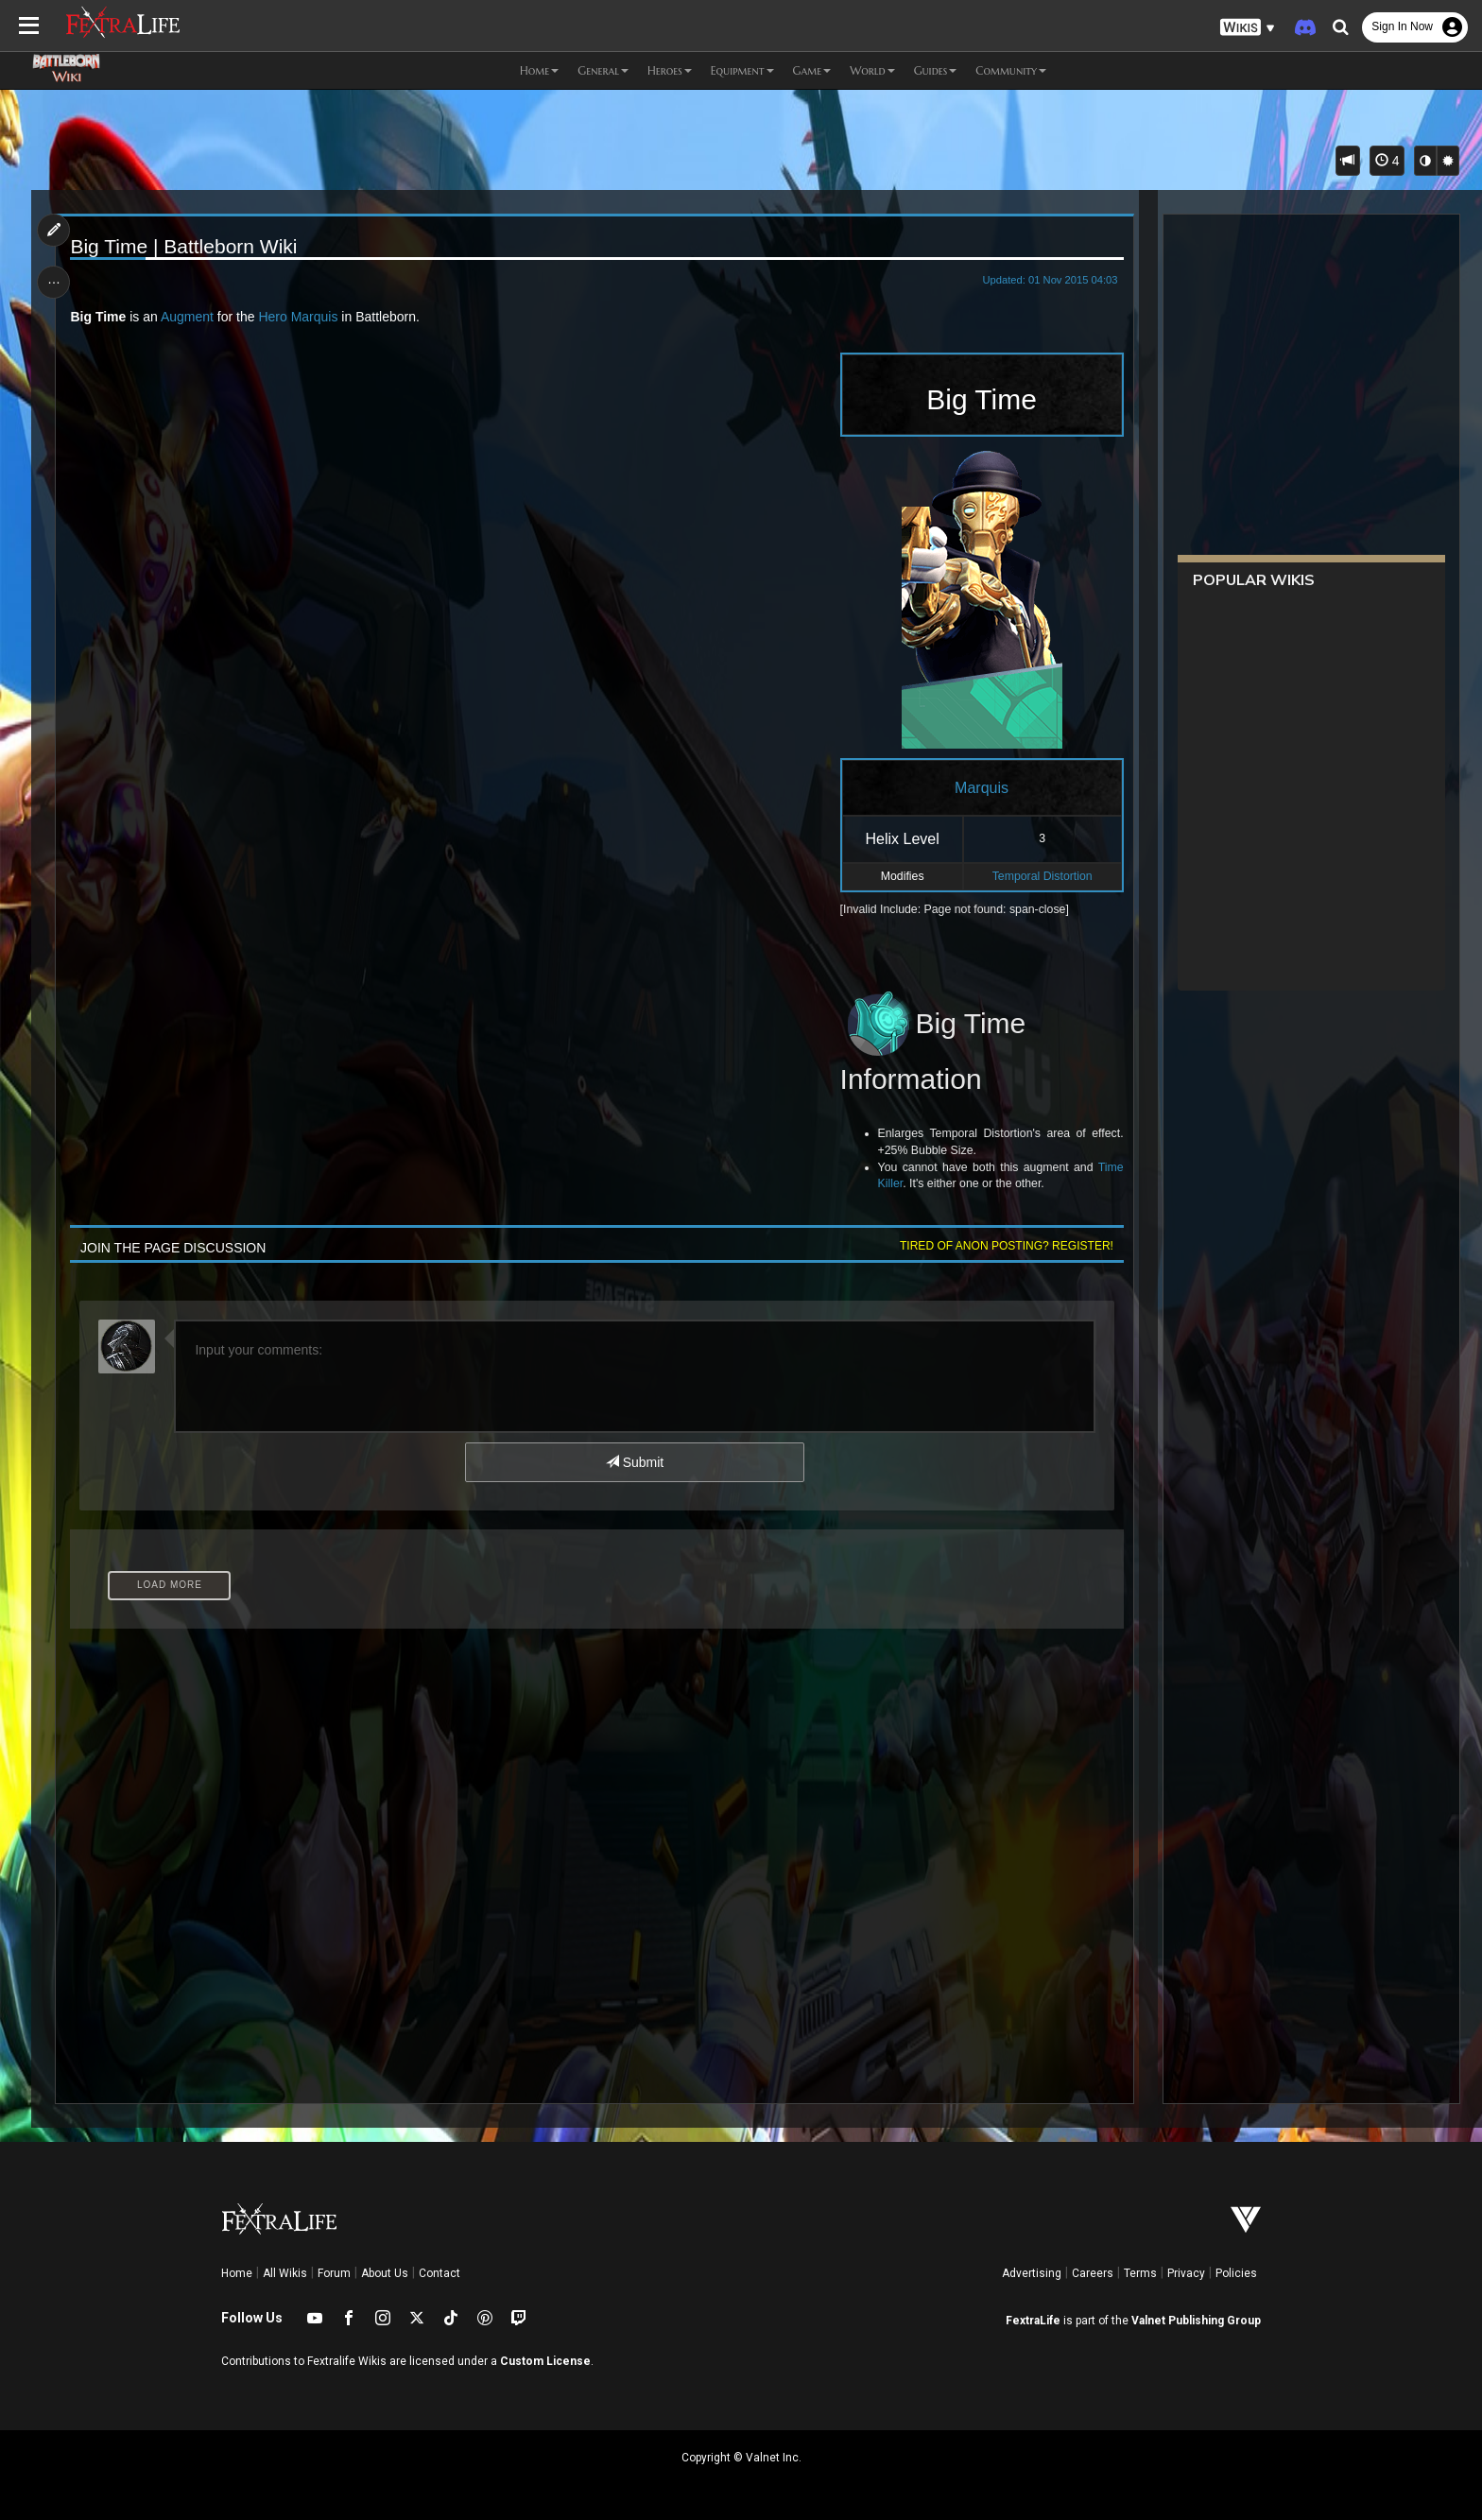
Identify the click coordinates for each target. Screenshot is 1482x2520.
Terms (1140, 2273)
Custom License (545, 2361)
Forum (334, 2273)
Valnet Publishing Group (1196, 2320)
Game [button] (812, 70)
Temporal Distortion (1042, 876)
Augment (187, 316)
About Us (384, 2273)
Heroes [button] (669, 70)
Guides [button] (935, 70)
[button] (1247, 27)
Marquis (314, 316)
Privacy (1186, 2273)
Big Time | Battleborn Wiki (184, 246)
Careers (1092, 2273)
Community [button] (1010, 70)
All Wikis (285, 2273)
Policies (1236, 2273)
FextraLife (1033, 2320)
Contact (439, 2273)
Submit (634, 1462)
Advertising (1031, 2273)
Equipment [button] (742, 70)
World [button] (872, 70)
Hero (273, 316)
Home (236, 2273)
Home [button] (539, 70)
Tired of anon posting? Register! (1006, 1245)
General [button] (603, 70)
